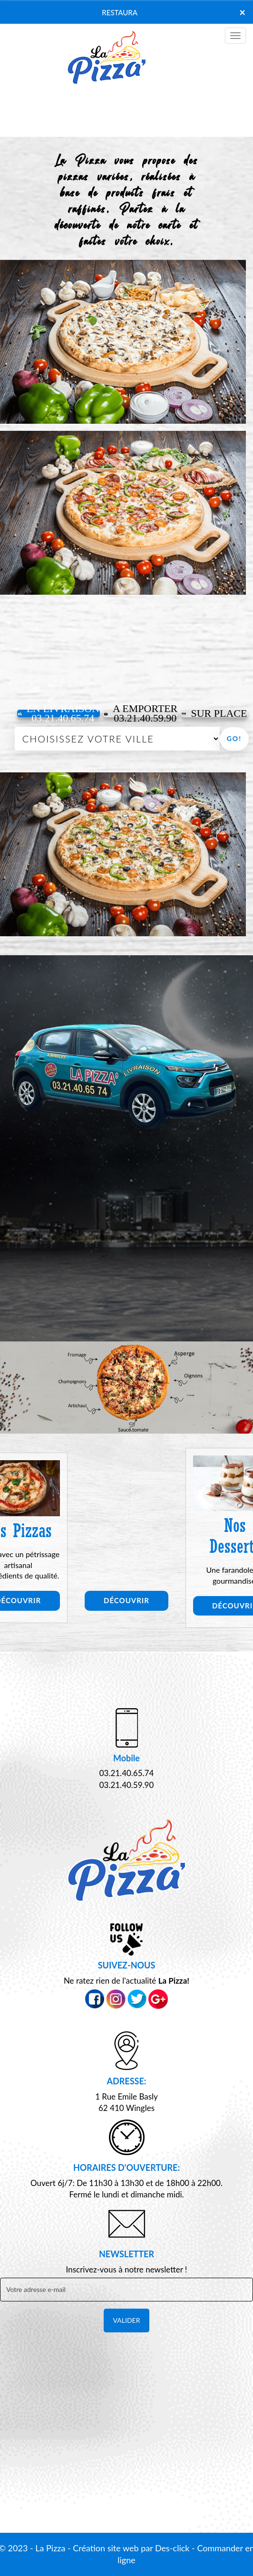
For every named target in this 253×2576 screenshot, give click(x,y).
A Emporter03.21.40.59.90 (140, 713)
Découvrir (126, 1600)
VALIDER (126, 2320)
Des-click (172, 2548)
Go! (234, 738)
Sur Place (214, 713)
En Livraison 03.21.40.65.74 (58, 713)
